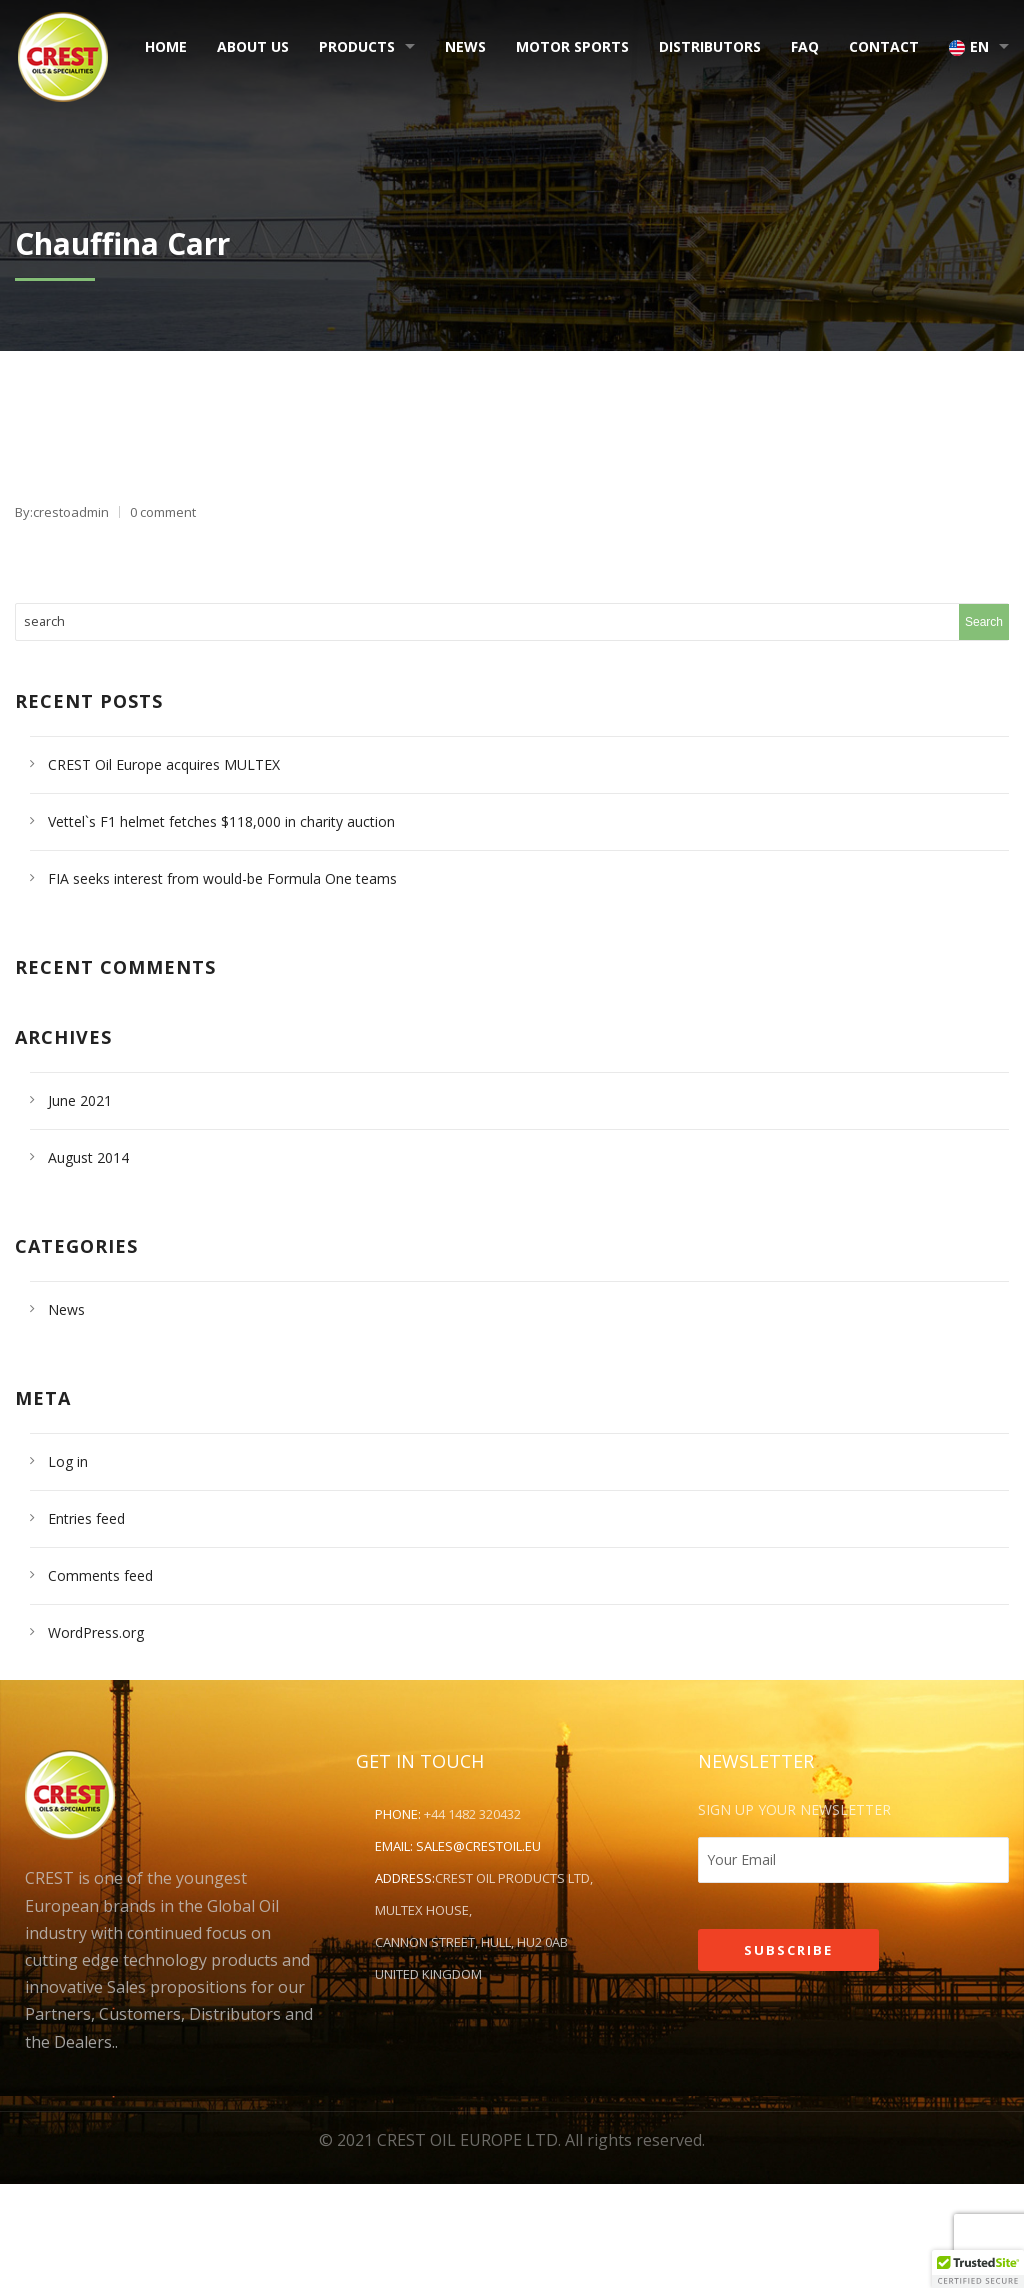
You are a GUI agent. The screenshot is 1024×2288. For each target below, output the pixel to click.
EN (969, 46)
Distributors (710, 46)
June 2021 (80, 1100)
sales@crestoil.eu (478, 1846)
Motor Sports (572, 46)
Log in (68, 1461)
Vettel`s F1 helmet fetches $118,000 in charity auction (221, 821)
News (465, 46)
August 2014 (88, 1157)
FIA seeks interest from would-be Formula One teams (222, 878)
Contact (884, 46)
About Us (253, 46)
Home (166, 46)
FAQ (805, 46)
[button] (978, 2269)
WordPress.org (96, 1632)
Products (357, 46)
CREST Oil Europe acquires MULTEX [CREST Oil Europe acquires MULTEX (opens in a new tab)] (164, 764)
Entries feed (86, 1518)
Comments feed (100, 1575)
